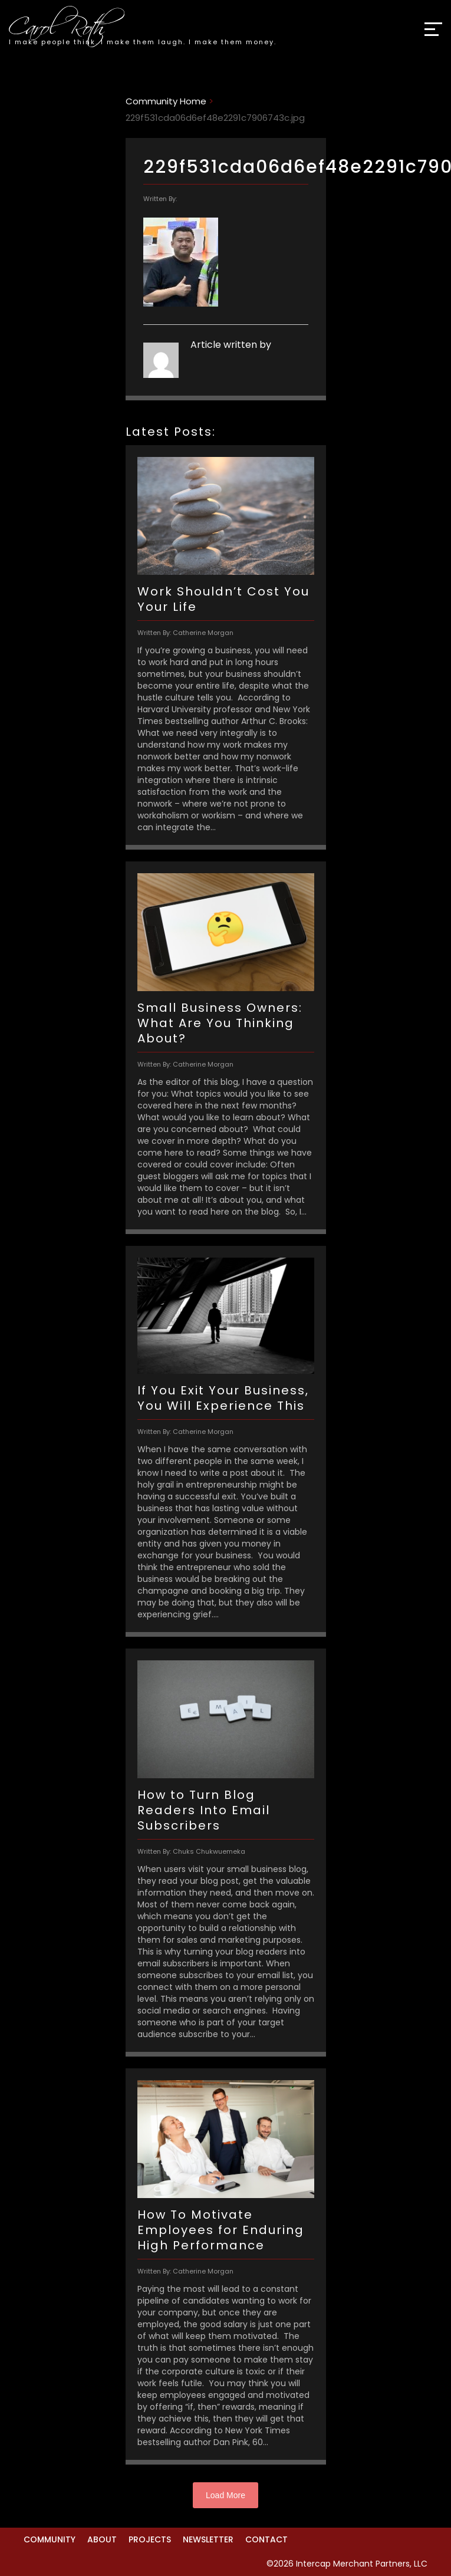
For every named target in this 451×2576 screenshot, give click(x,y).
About (102, 2539)
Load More (225, 2495)
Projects (150, 2539)
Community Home (166, 101)
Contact (266, 2539)
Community (49, 2539)
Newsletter (208, 2539)
